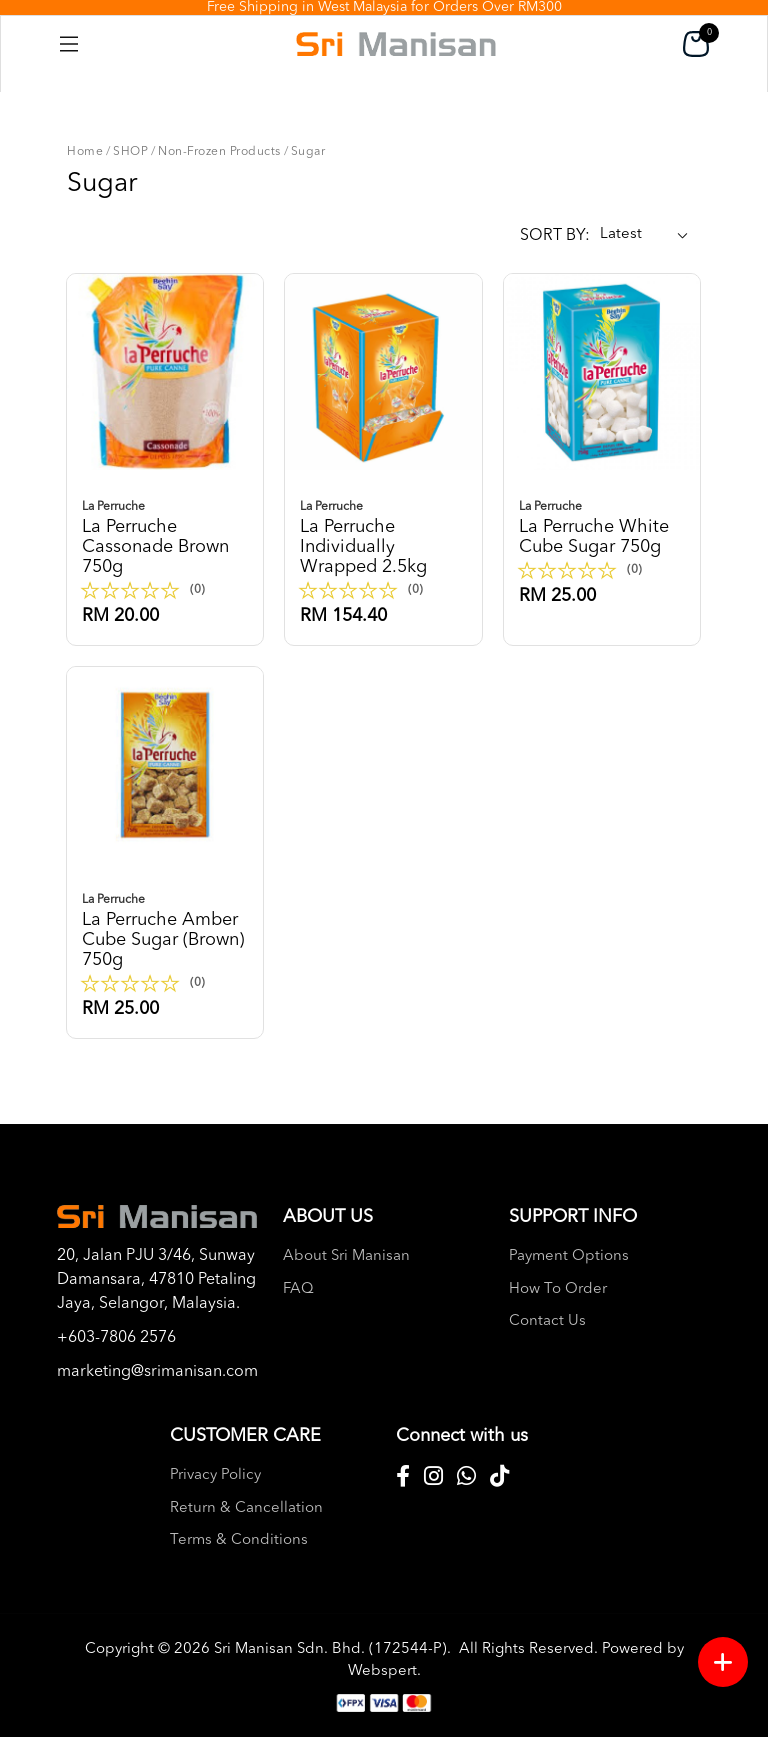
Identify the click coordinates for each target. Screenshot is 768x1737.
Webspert (382, 1671)
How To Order (558, 1289)
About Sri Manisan (346, 1256)
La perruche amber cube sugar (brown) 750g (165, 929)
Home (85, 152)
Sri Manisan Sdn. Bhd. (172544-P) (330, 1649)
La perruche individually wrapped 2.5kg (383, 536)
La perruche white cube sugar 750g (602, 526)
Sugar (308, 152)
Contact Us (547, 1321)
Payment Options (569, 1256)
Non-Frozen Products (219, 152)
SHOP (130, 152)
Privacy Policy (215, 1475)
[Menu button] (723, 1662)
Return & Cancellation (246, 1508)
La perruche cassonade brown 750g (165, 536)
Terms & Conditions (239, 1540)
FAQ (298, 1289)
